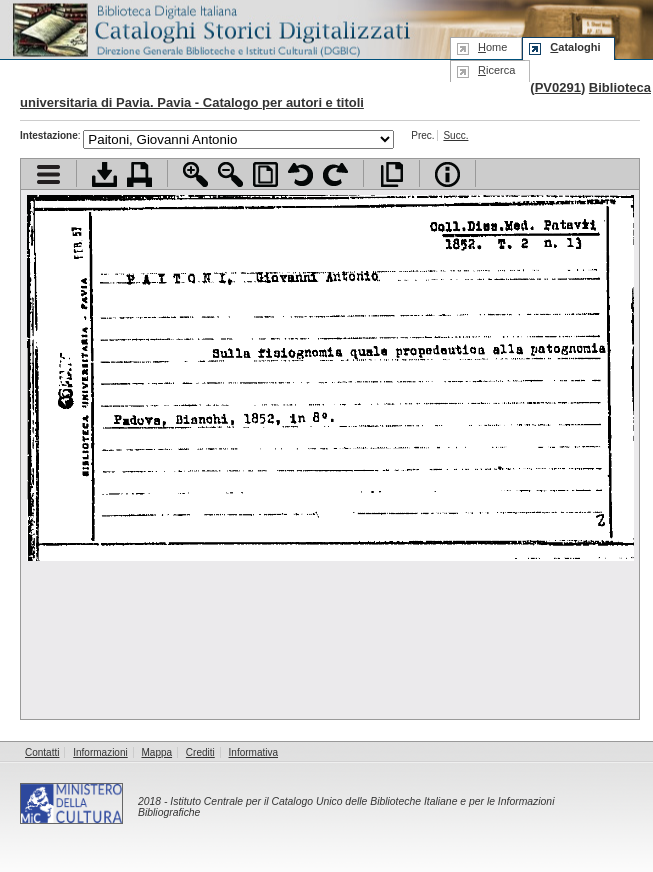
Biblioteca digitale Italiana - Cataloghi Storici (210, 28)
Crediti (200, 752)
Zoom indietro (230, 174)
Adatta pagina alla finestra (265, 174)
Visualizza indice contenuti (48, 174)
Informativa (253, 752)
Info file (447, 174)
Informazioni (100, 752)
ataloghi (575, 47)
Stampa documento (139, 174)
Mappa (157, 752)
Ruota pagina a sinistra (300, 174)
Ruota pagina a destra (335, 174)
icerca (496, 70)
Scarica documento (104, 174)
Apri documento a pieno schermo (391, 174)
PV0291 (558, 87)
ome (492, 47)
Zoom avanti (195, 174)
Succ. (455, 135)
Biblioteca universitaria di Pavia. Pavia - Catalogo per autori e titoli (335, 95)
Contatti (42, 752)
